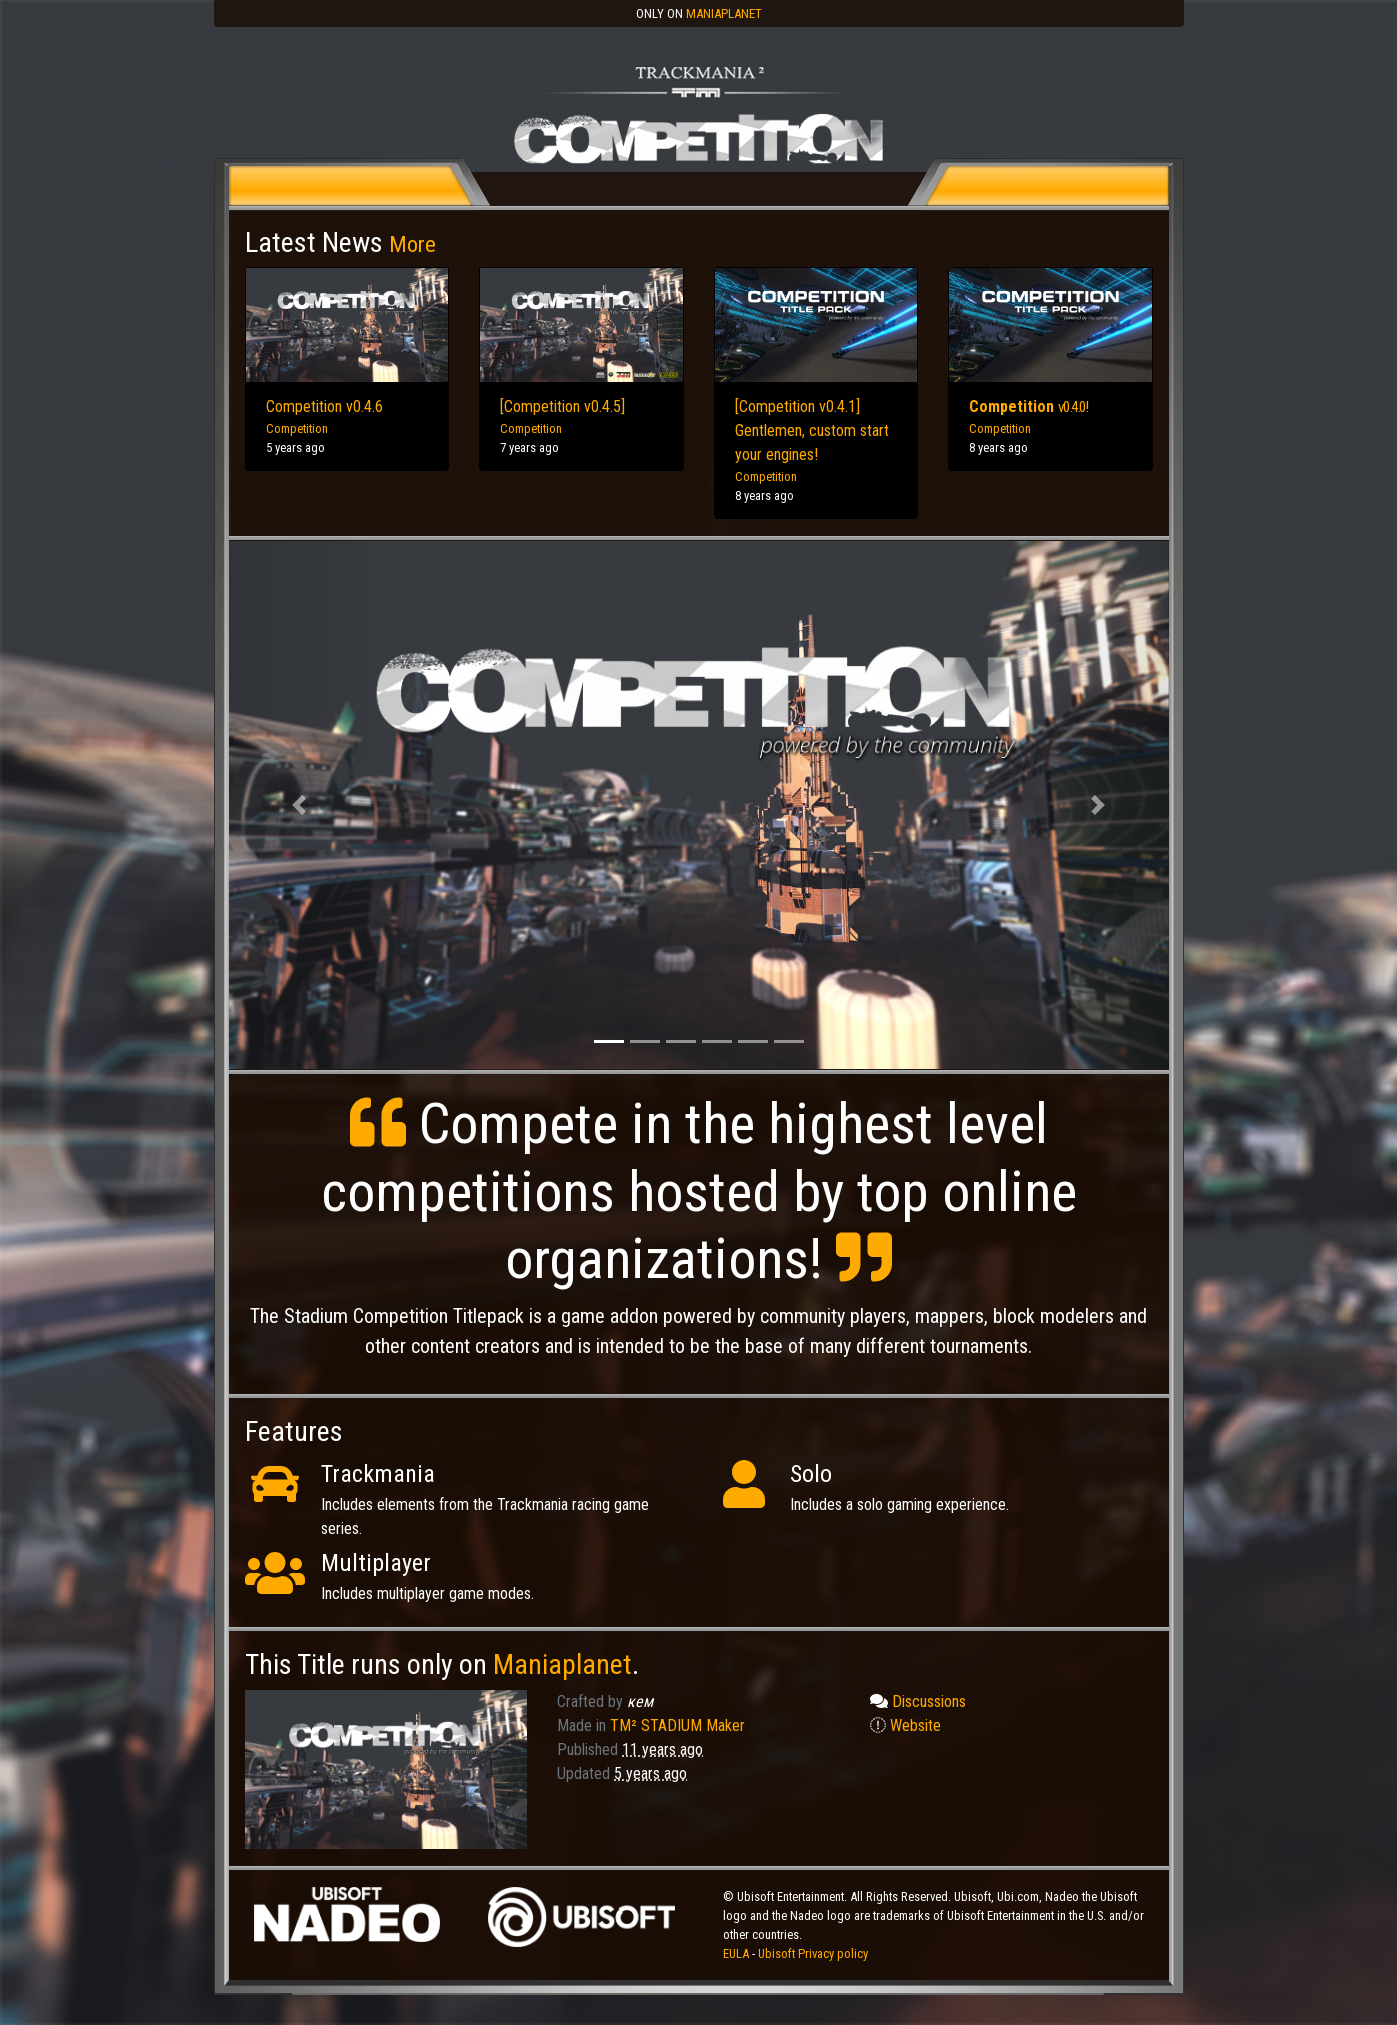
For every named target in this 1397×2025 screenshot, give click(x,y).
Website (905, 1725)
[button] (299, 805)
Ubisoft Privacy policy (813, 1953)
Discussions (918, 1701)
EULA (737, 1953)
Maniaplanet (724, 13)
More (412, 244)
